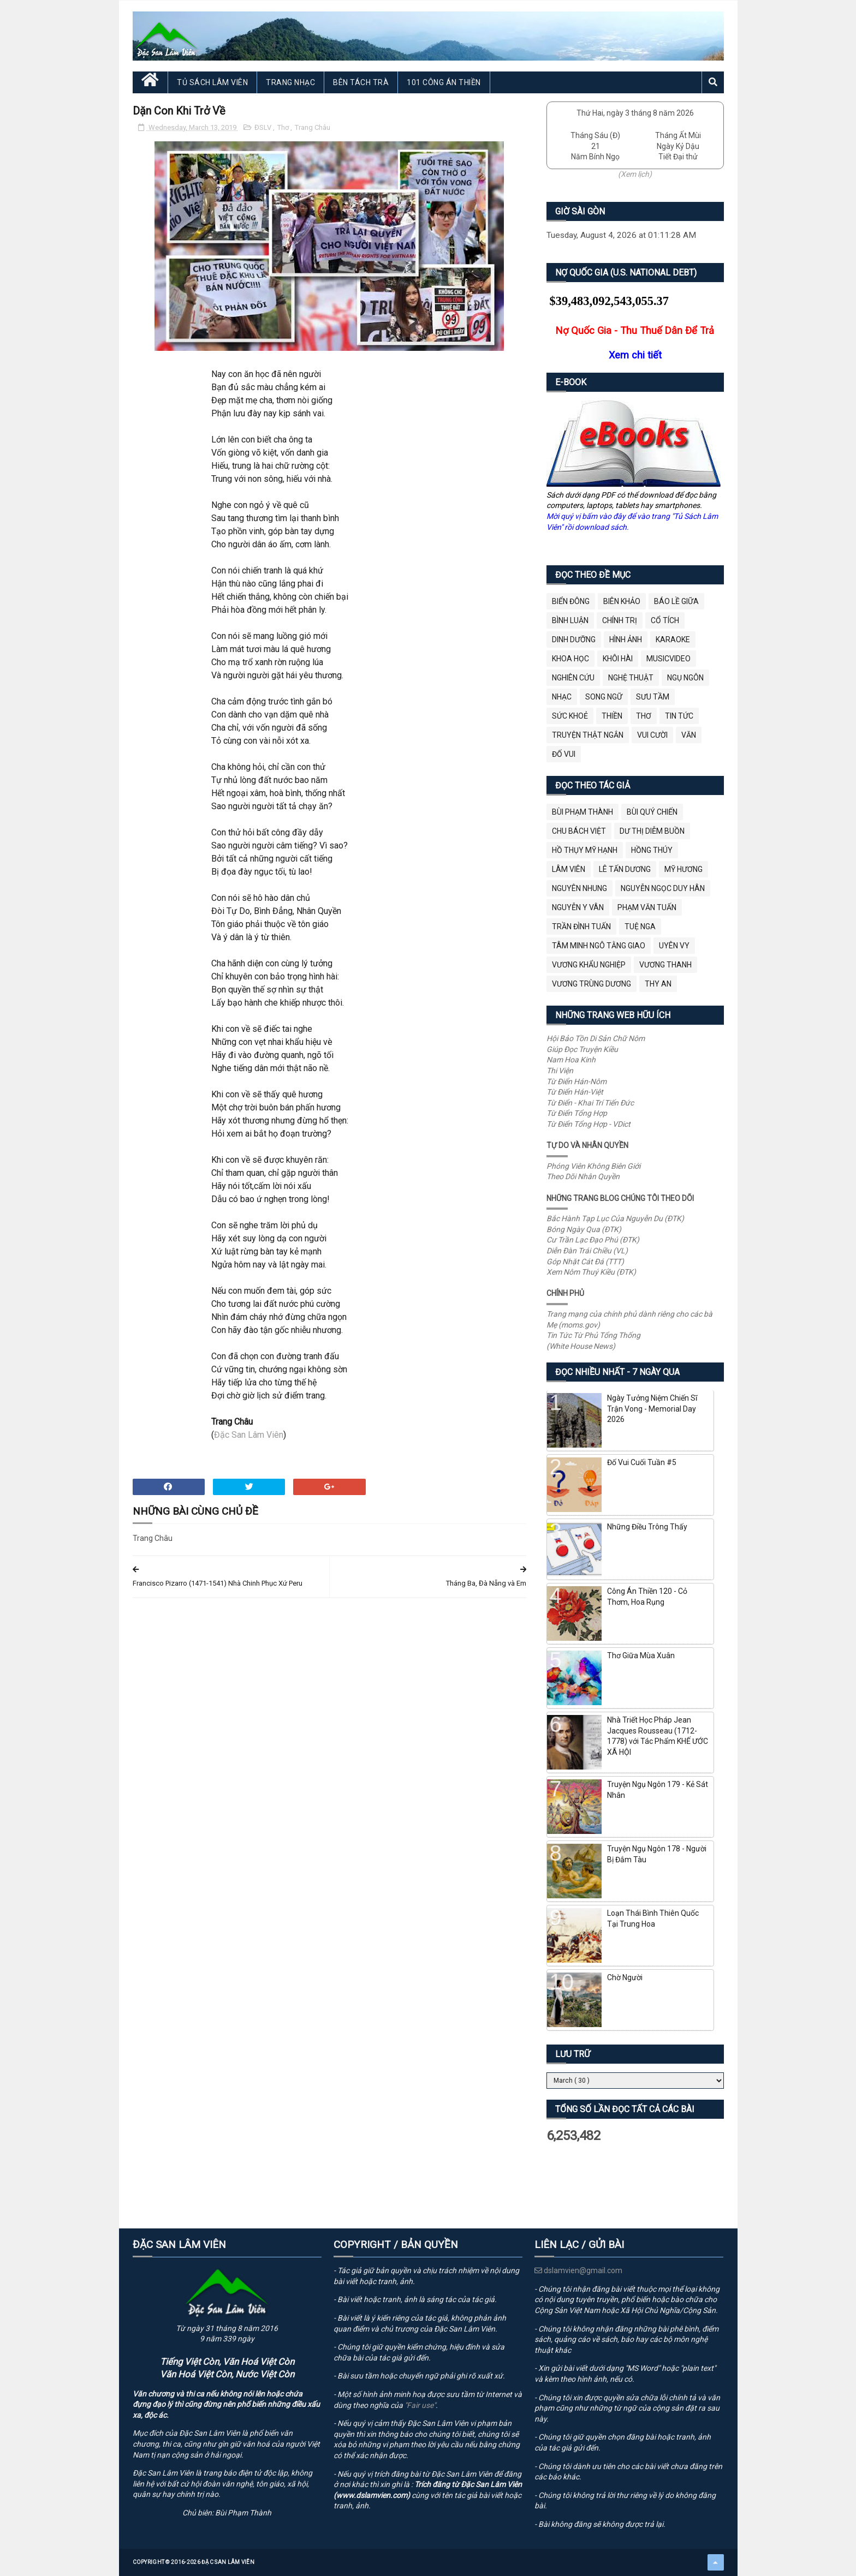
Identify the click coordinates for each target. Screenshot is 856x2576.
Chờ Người (625, 1977)
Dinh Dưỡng (574, 639)
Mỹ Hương (683, 869)
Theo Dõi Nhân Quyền (583, 1176)
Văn (688, 735)
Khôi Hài (618, 658)
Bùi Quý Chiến (652, 812)
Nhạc (562, 696)
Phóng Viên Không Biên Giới (593, 1166)
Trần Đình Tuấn (581, 926)
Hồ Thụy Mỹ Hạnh (584, 850)
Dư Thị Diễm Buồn (652, 831)
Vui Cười (652, 735)
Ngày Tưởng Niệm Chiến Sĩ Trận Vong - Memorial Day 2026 (652, 1409)
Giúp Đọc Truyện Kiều (582, 1049)
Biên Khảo (621, 601)
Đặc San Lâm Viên (248, 1435)
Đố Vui (563, 754)
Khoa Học (570, 658)
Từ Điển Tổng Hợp (576, 1113)
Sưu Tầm (652, 696)
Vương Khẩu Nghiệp (589, 964)
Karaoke (673, 639)
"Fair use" (420, 2405)
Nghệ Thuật (630, 677)
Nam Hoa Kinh (571, 1059)
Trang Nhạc (290, 82)
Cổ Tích (665, 620)
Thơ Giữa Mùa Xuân (641, 1655)
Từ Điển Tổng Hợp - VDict (588, 1124)
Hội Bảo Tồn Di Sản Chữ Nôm (595, 1038)
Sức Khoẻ (570, 716)
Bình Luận (570, 620)
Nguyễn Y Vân (578, 907)
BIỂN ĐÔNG (571, 601)
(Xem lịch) (635, 174)
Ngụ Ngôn (685, 677)
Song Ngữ (603, 696)
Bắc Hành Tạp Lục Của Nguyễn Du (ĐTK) (615, 1218)
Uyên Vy (674, 945)
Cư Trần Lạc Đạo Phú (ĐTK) (592, 1239)
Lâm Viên (568, 869)
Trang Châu (312, 127)
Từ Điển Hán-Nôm (576, 1081)
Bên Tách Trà (361, 82)
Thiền (612, 716)
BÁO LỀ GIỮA (676, 601)
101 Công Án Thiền (444, 82)
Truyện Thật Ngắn (587, 735)
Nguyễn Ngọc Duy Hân (663, 888)
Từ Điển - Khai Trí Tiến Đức (590, 1102)
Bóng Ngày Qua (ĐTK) (583, 1229)
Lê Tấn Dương (625, 869)
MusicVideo (668, 658)
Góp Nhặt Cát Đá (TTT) (585, 1261)
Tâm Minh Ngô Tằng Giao (598, 945)
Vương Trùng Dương (591, 983)
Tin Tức (679, 716)
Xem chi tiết (635, 355)
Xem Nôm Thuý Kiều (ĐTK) (591, 1272)
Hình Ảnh (625, 639)
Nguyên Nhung (579, 888)
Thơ (283, 127)
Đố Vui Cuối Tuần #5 (641, 1462)
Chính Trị (619, 620)
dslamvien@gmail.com (578, 2270)
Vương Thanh (665, 964)
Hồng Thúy (652, 850)
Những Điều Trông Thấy (647, 1526)
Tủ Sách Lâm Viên (212, 82)
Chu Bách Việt (579, 831)
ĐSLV (263, 127)
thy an (658, 983)
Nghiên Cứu (573, 677)
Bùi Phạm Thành (582, 812)
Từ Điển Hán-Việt (574, 1091)
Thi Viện (559, 1070)
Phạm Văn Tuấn (646, 907)
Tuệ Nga (640, 926)
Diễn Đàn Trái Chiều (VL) (587, 1250)
